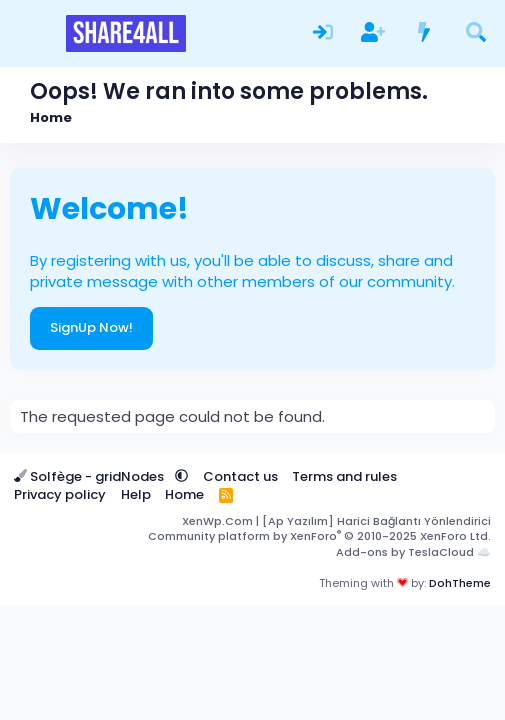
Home (184, 494)
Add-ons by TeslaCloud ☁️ (413, 552)
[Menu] (27, 34)
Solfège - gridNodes (90, 476)
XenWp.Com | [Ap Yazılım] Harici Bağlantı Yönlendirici (336, 521)
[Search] (475, 33)
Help (136, 494)
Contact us (240, 476)
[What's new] (424, 33)
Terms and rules (344, 476)
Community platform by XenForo (319, 536)
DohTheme (460, 583)
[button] (181, 476)
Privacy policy (60, 494)
